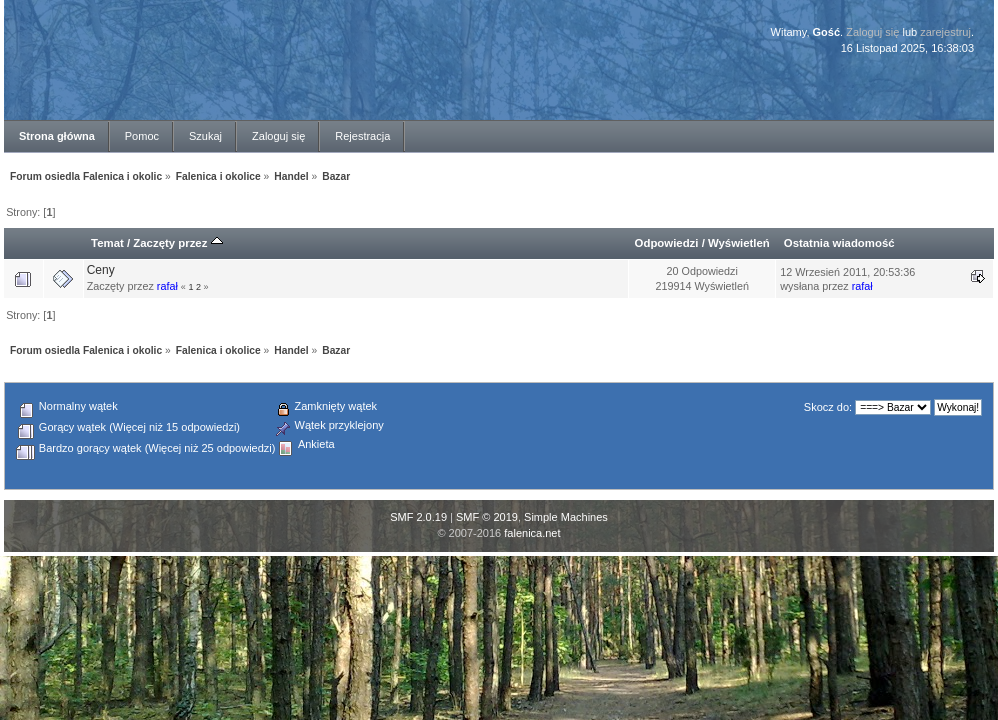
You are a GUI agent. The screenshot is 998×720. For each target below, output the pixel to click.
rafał (167, 286)
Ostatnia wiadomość (839, 243)
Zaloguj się (872, 32)
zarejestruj (945, 32)
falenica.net (532, 533)
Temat (107, 243)
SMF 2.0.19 (418, 517)
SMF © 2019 (487, 517)
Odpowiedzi (667, 243)
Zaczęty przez (177, 243)
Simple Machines (566, 517)
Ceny (101, 270)
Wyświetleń (739, 243)
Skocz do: (828, 407)
